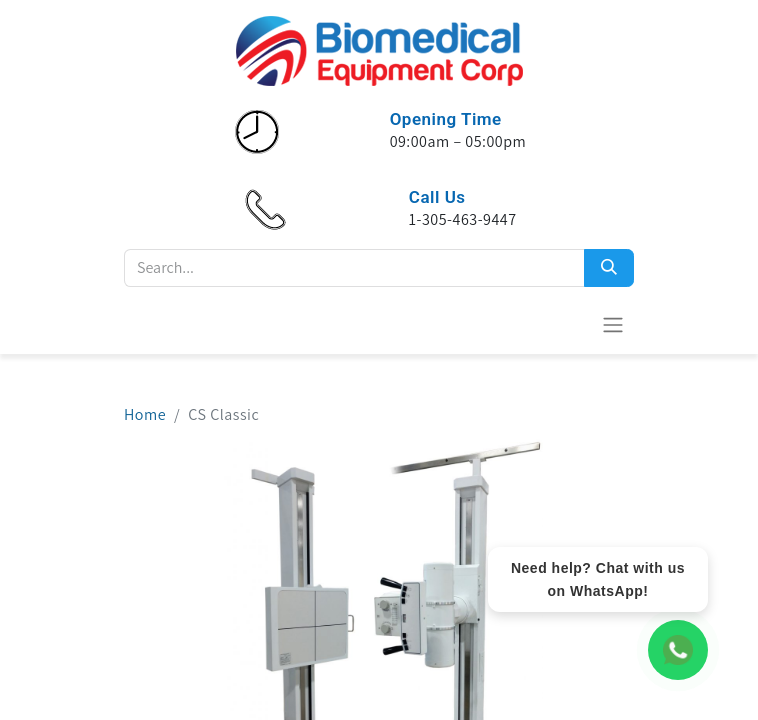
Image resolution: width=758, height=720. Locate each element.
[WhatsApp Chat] (678, 650)
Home (145, 414)
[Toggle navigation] (613, 324)
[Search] (609, 268)
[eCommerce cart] (564, 324)
